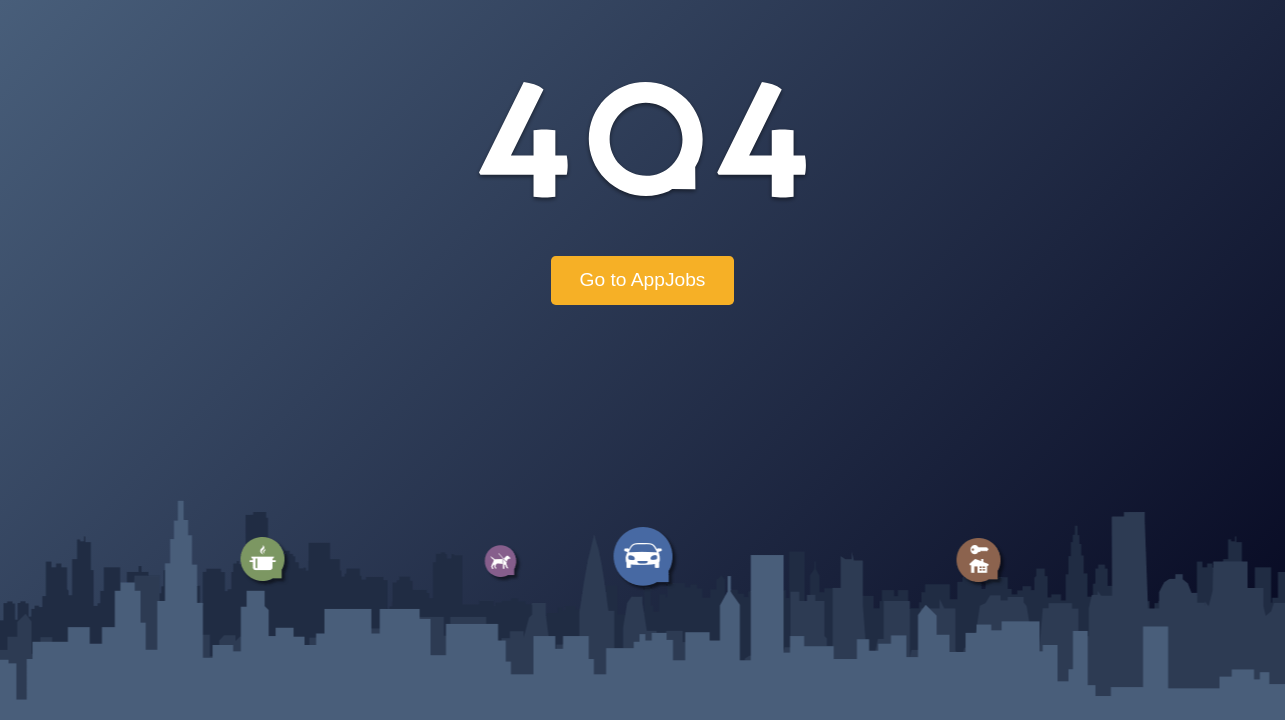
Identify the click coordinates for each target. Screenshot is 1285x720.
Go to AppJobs (643, 279)
